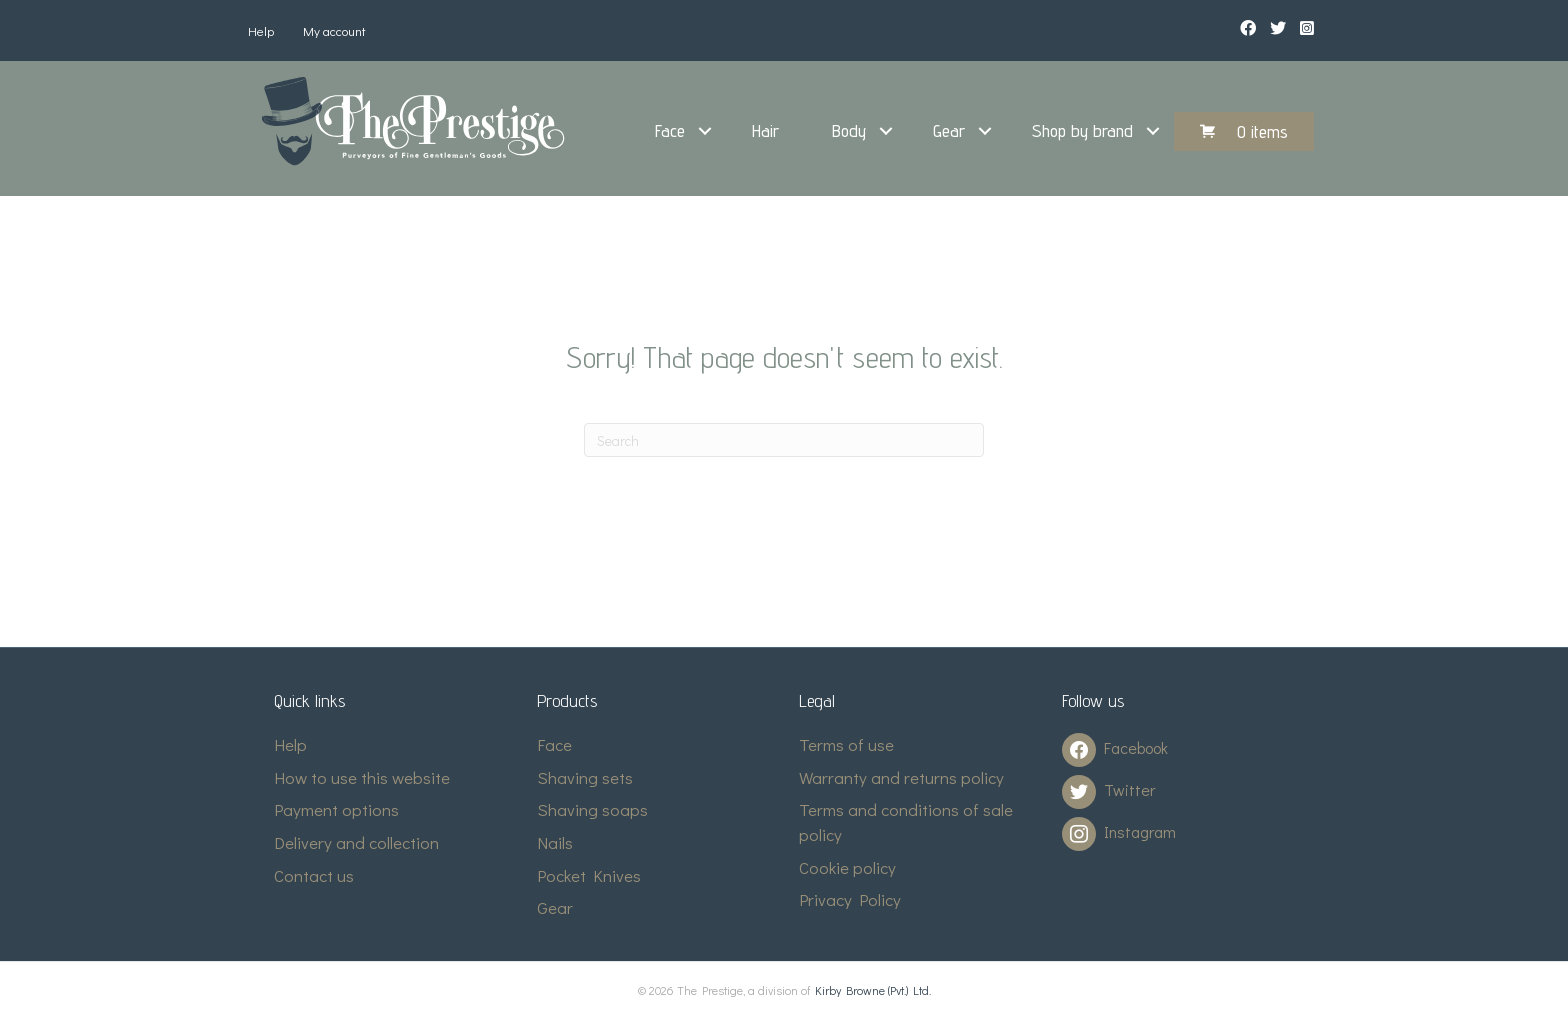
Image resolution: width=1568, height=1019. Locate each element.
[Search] (784, 440)
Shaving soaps (592, 809)
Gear (949, 130)
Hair (765, 130)
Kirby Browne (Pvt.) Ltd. (873, 990)
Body (849, 130)
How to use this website (362, 777)
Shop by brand (1082, 130)
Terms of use (846, 744)
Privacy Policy (850, 899)
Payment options (336, 809)
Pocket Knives (589, 875)
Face (670, 130)
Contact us (314, 875)
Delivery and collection (356, 842)
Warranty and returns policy (901, 777)
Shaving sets (585, 777)
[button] (705, 131)
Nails (555, 842)
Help (261, 30)
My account (334, 30)
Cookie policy (847, 867)
